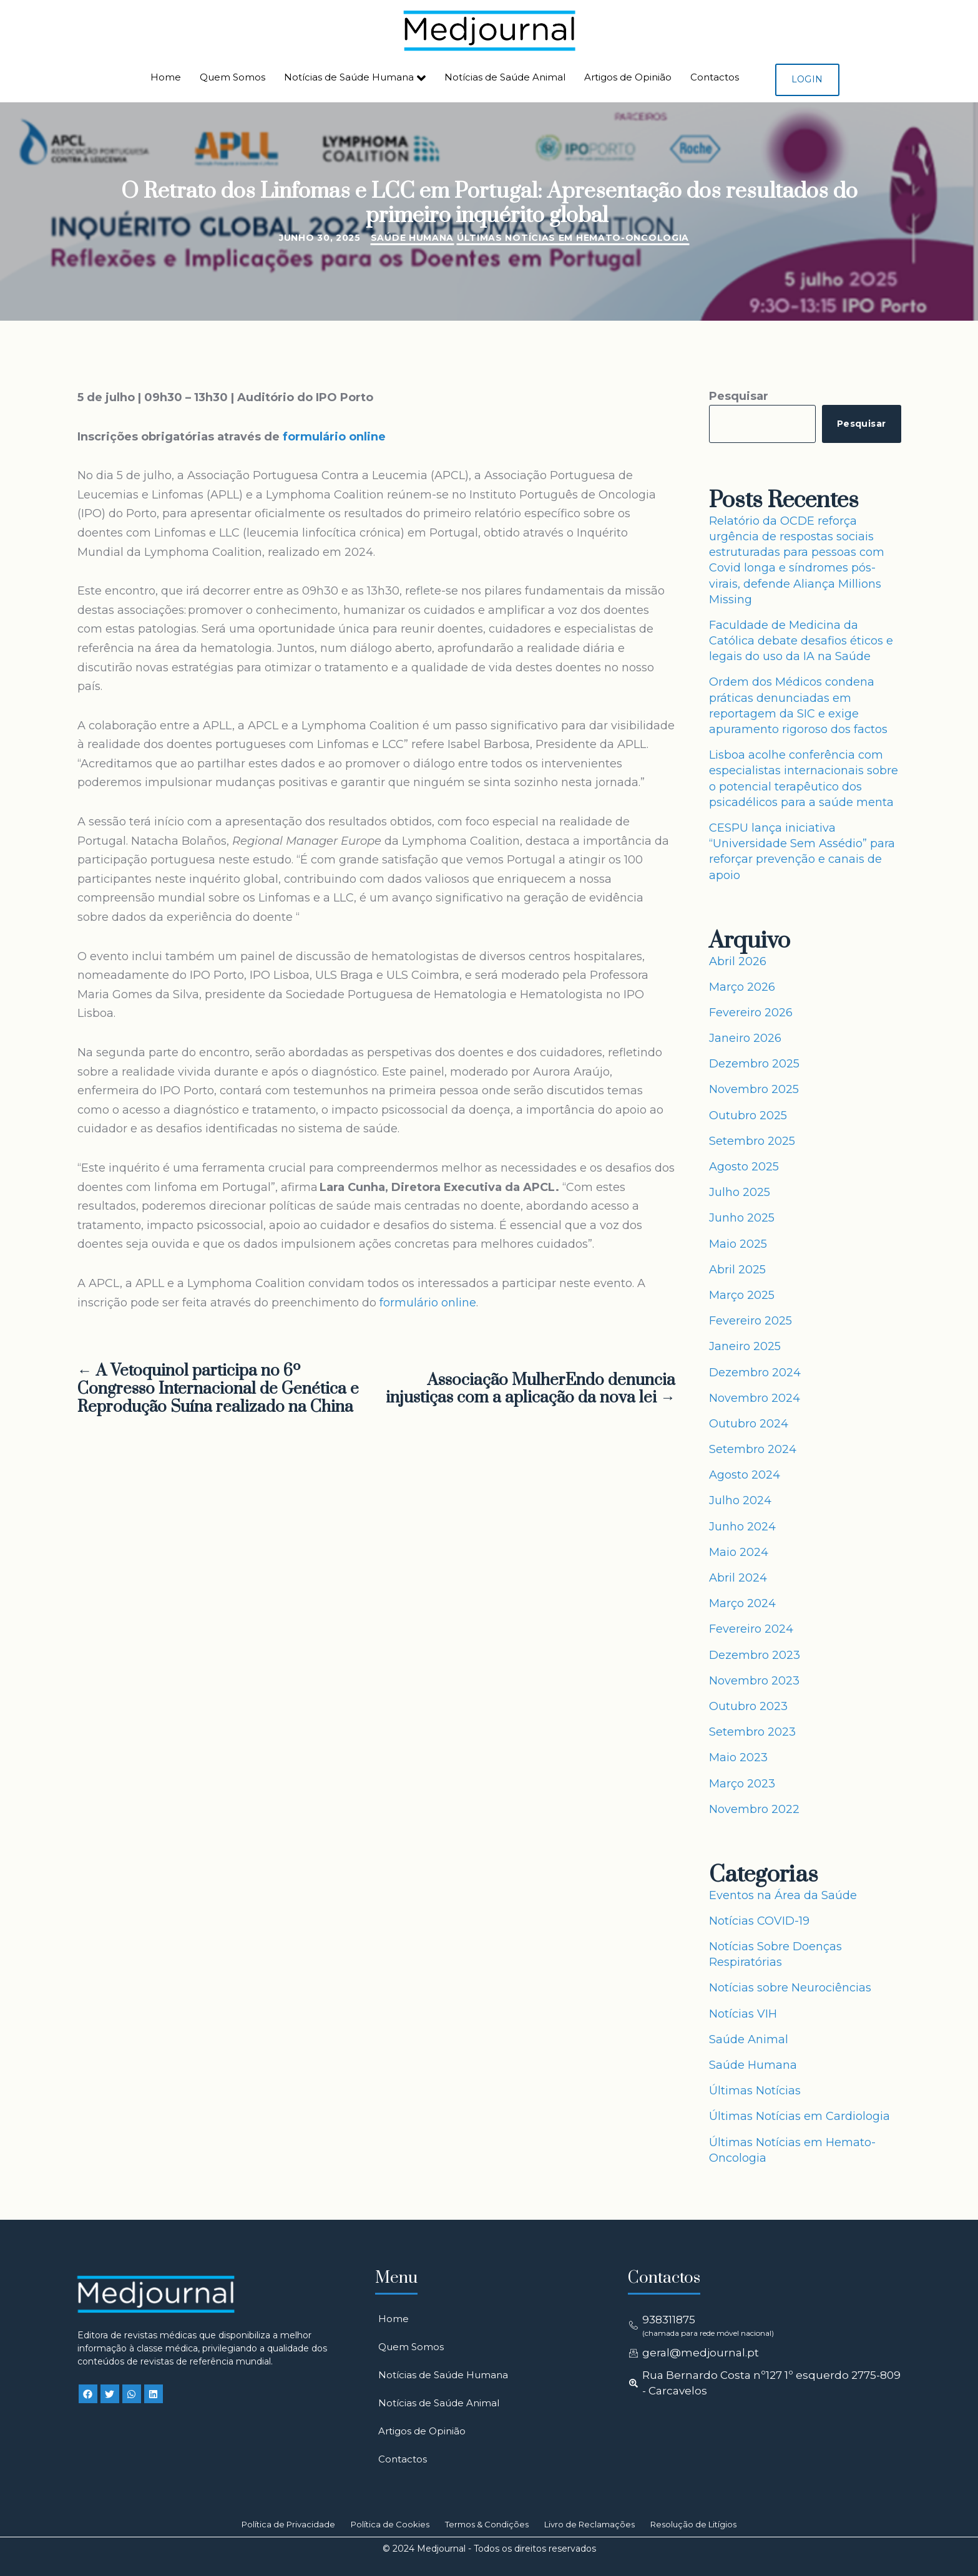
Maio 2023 (738, 1757)
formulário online (335, 437)
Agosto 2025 (744, 1167)
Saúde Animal (748, 2039)
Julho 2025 (739, 1192)
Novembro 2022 (754, 1809)
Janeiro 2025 (745, 1346)
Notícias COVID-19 (759, 1921)
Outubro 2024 (748, 1424)
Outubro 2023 (748, 1706)
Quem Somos (232, 77)
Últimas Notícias (755, 2090)
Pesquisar (738, 396)
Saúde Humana (412, 237)
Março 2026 (742, 987)
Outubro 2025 (748, 1115)
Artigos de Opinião (628, 77)
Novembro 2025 (754, 1089)
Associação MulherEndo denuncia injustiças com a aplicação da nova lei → (530, 1390)
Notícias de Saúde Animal (504, 77)
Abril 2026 (737, 961)
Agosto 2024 (744, 1475)
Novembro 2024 (754, 1398)
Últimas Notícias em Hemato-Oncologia (573, 237)
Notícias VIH (743, 2014)
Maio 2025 (738, 1244)
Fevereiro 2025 (750, 1321)
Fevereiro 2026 (751, 1012)
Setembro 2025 (752, 1141)
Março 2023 (742, 1784)
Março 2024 (742, 1603)
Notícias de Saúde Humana (355, 78)
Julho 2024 (740, 1500)
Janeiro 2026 (745, 1038)
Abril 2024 (738, 1578)
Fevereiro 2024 (751, 1629)
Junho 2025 (742, 1218)
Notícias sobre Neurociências (790, 1988)
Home (165, 77)
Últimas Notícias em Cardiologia (799, 2116)
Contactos (714, 77)
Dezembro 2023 (754, 1655)
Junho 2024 (742, 1526)
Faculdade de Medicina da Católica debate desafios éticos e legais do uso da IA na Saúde (801, 640)
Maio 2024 (738, 1552)
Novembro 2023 (754, 1681)
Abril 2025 (737, 1269)
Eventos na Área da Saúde (783, 1895)
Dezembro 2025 (754, 1064)
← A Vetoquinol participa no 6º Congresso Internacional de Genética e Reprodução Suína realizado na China (218, 1389)
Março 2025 (742, 1295)
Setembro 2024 (752, 1449)
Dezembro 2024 (755, 1372)
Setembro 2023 (752, 1732)
